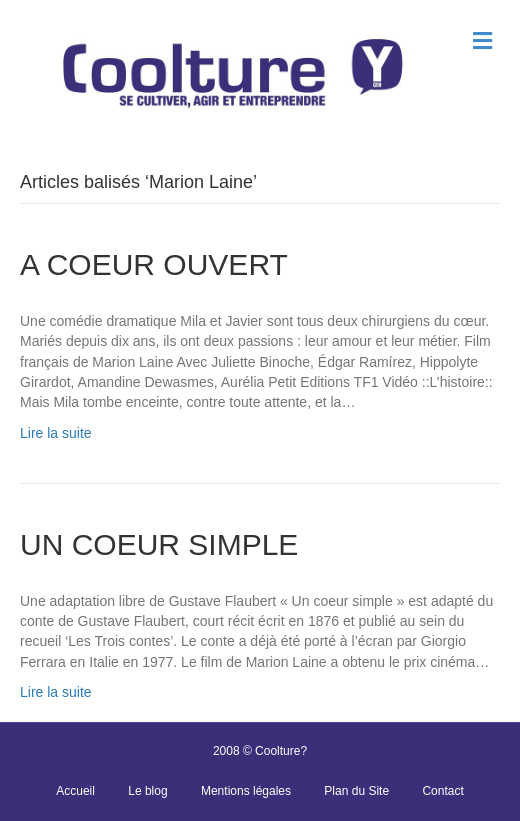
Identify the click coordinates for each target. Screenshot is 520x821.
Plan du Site (356, 791)
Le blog (147, 791)
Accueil (75, 791)
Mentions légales (246, 791)
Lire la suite (56, 433)
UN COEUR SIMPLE (159, 544)
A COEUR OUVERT (154, 264)
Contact (442, 791)
